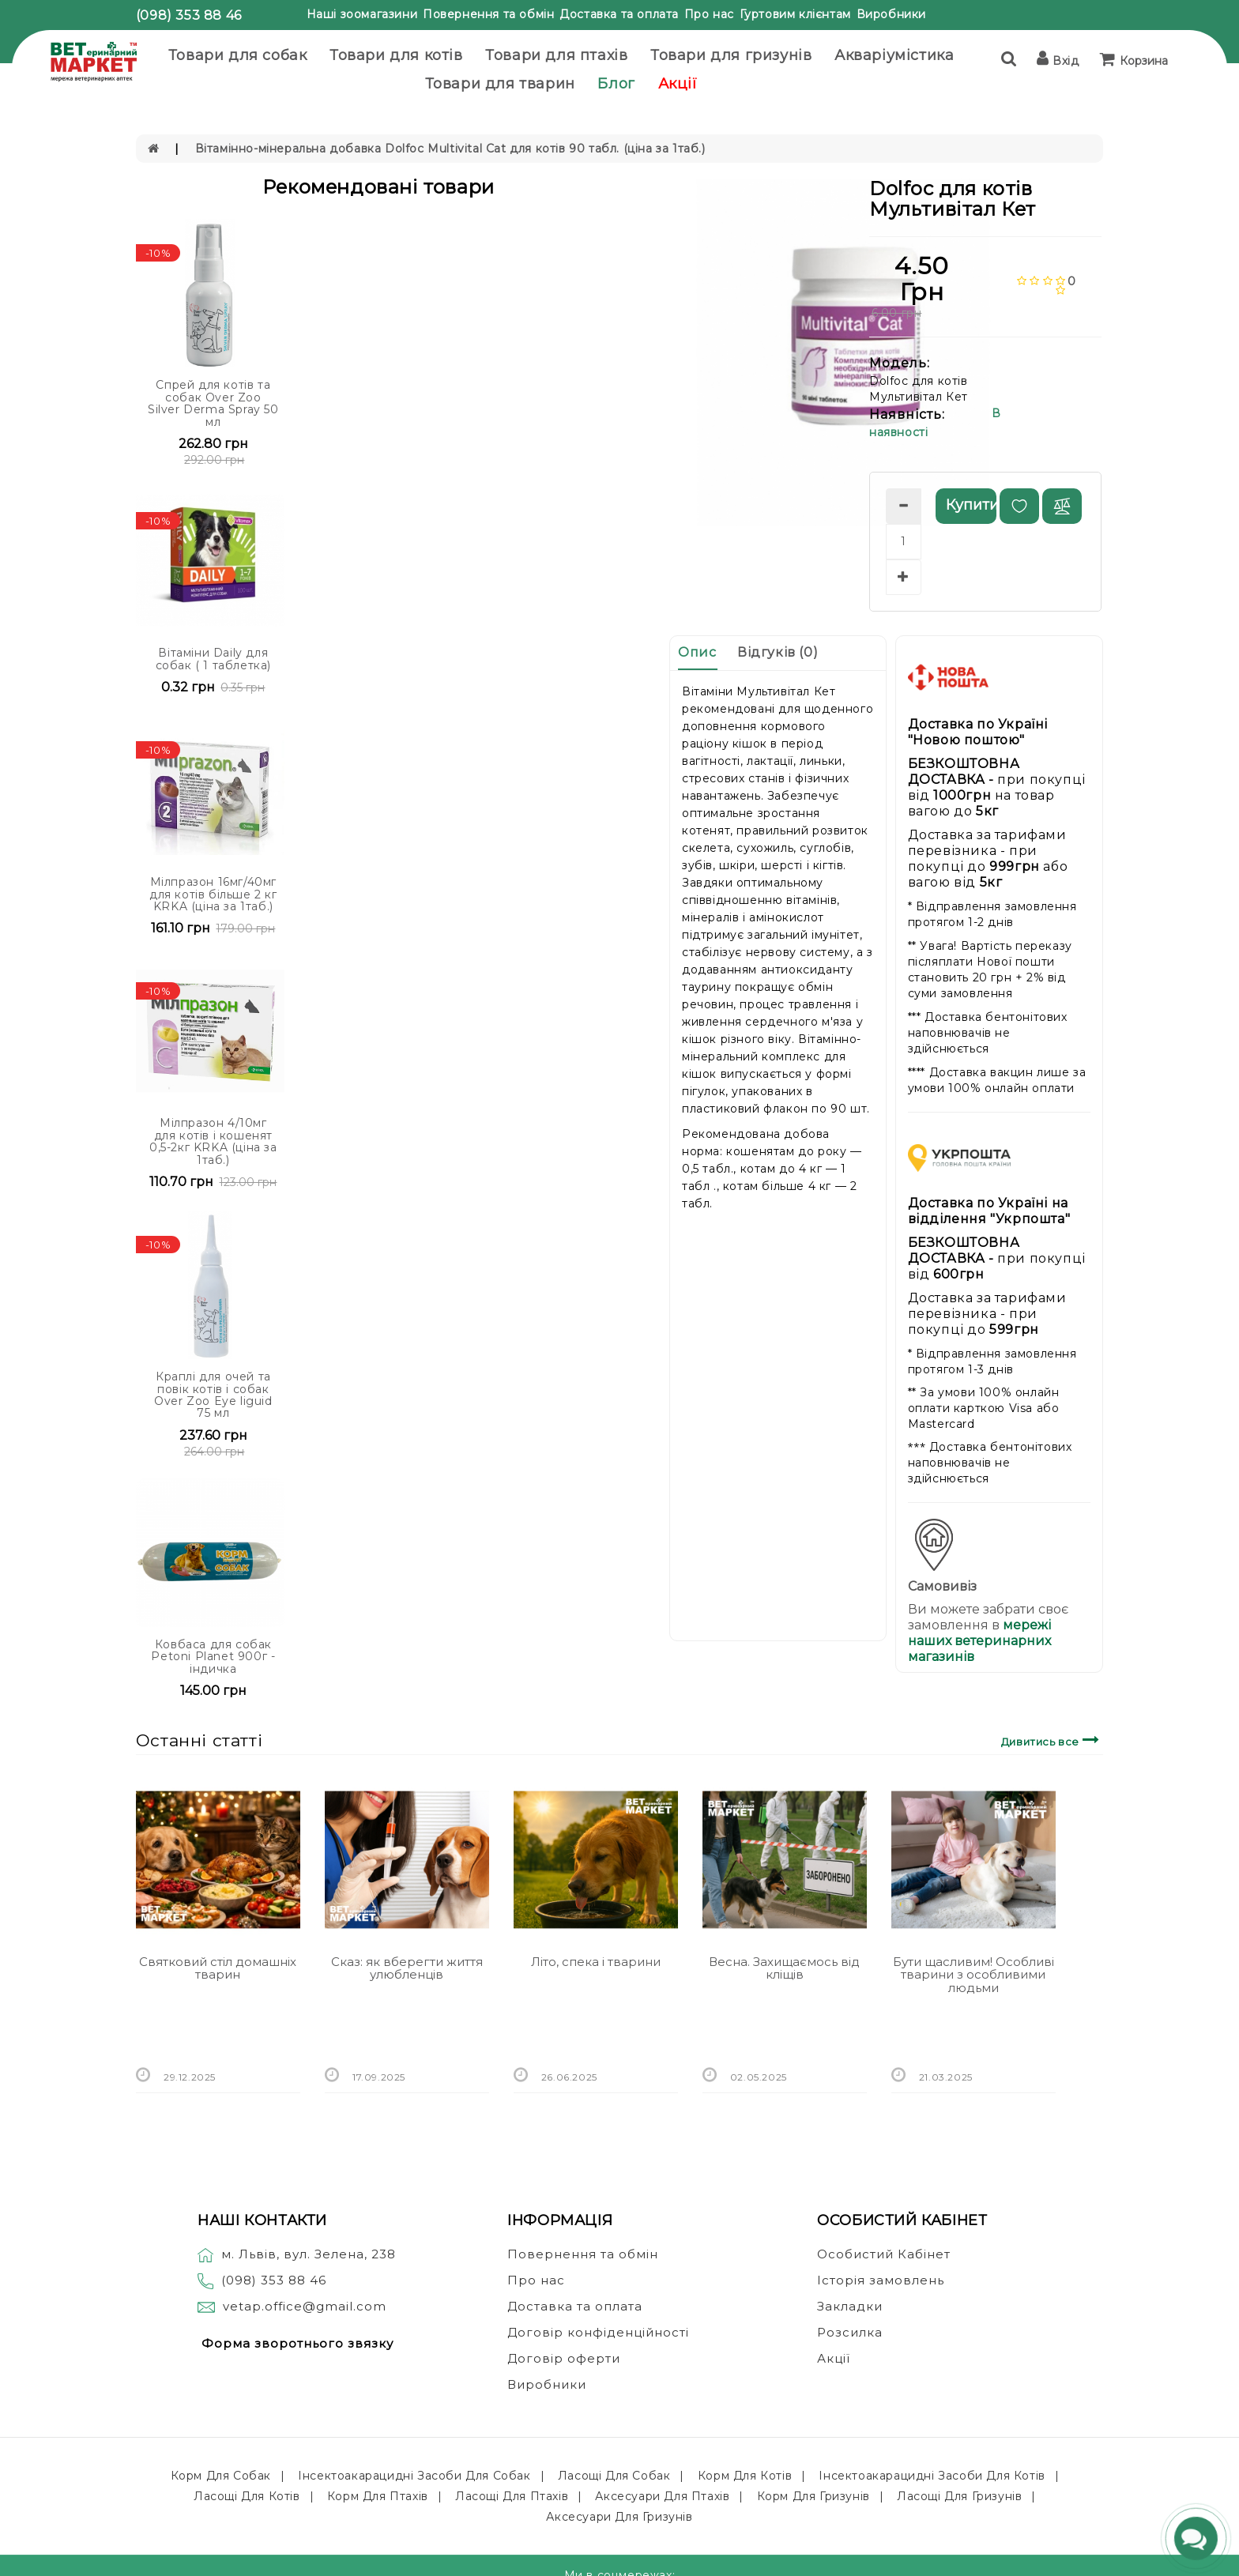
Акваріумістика (894, 55)
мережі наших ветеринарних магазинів (979, 1641)
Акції (678, 83)
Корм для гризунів (813, 2496)
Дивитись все (1052, 1739)
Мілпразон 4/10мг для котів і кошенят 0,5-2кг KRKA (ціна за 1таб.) (213, 1141)
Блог (616, 83)
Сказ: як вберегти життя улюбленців (407, 1968)
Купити (971, 505)
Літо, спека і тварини (596, 1961)
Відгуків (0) (777, 652)
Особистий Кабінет (884, 2254)
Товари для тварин (500, 83)
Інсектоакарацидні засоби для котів (932, 2476)
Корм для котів (745, 2476)
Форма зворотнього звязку (297, 2343)
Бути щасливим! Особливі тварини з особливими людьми (973, 1974)
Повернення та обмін (488, 14)
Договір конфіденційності (598, 2332)
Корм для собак (221, 2476)
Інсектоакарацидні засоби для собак (414, 2476)
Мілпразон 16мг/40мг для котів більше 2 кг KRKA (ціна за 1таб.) (213, 894)
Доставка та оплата (619, 14)
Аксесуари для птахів (662, 2496)
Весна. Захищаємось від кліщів (784, 1968)
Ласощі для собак (614, 2476)
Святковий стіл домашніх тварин (217, 1968)
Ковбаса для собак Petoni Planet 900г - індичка (213, 1656)
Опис (697, 652)
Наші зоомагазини (362, 14)
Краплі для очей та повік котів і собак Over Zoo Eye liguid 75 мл (213, 1394)
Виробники (891, 14)
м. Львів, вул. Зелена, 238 (297, 2254)
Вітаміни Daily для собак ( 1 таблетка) (213, 659)
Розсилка (850, 2332)
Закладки (850, 2306)
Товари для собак (237, 55)
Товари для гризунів (731, 55)
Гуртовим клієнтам (795, 14)
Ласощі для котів (247, 2496)
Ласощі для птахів (511, 2496)
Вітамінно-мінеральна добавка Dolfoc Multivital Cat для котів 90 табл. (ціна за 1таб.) (450, 148)
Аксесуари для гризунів (619, 2517)
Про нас (709, 14)
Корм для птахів (377, 2496)
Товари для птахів (556, 55)
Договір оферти (563, 2358)
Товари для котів (396, 55)
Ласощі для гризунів (959, 2496)
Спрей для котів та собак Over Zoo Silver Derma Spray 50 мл (213, 403)
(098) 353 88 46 (189, 15)
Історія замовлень (880, 2280)
